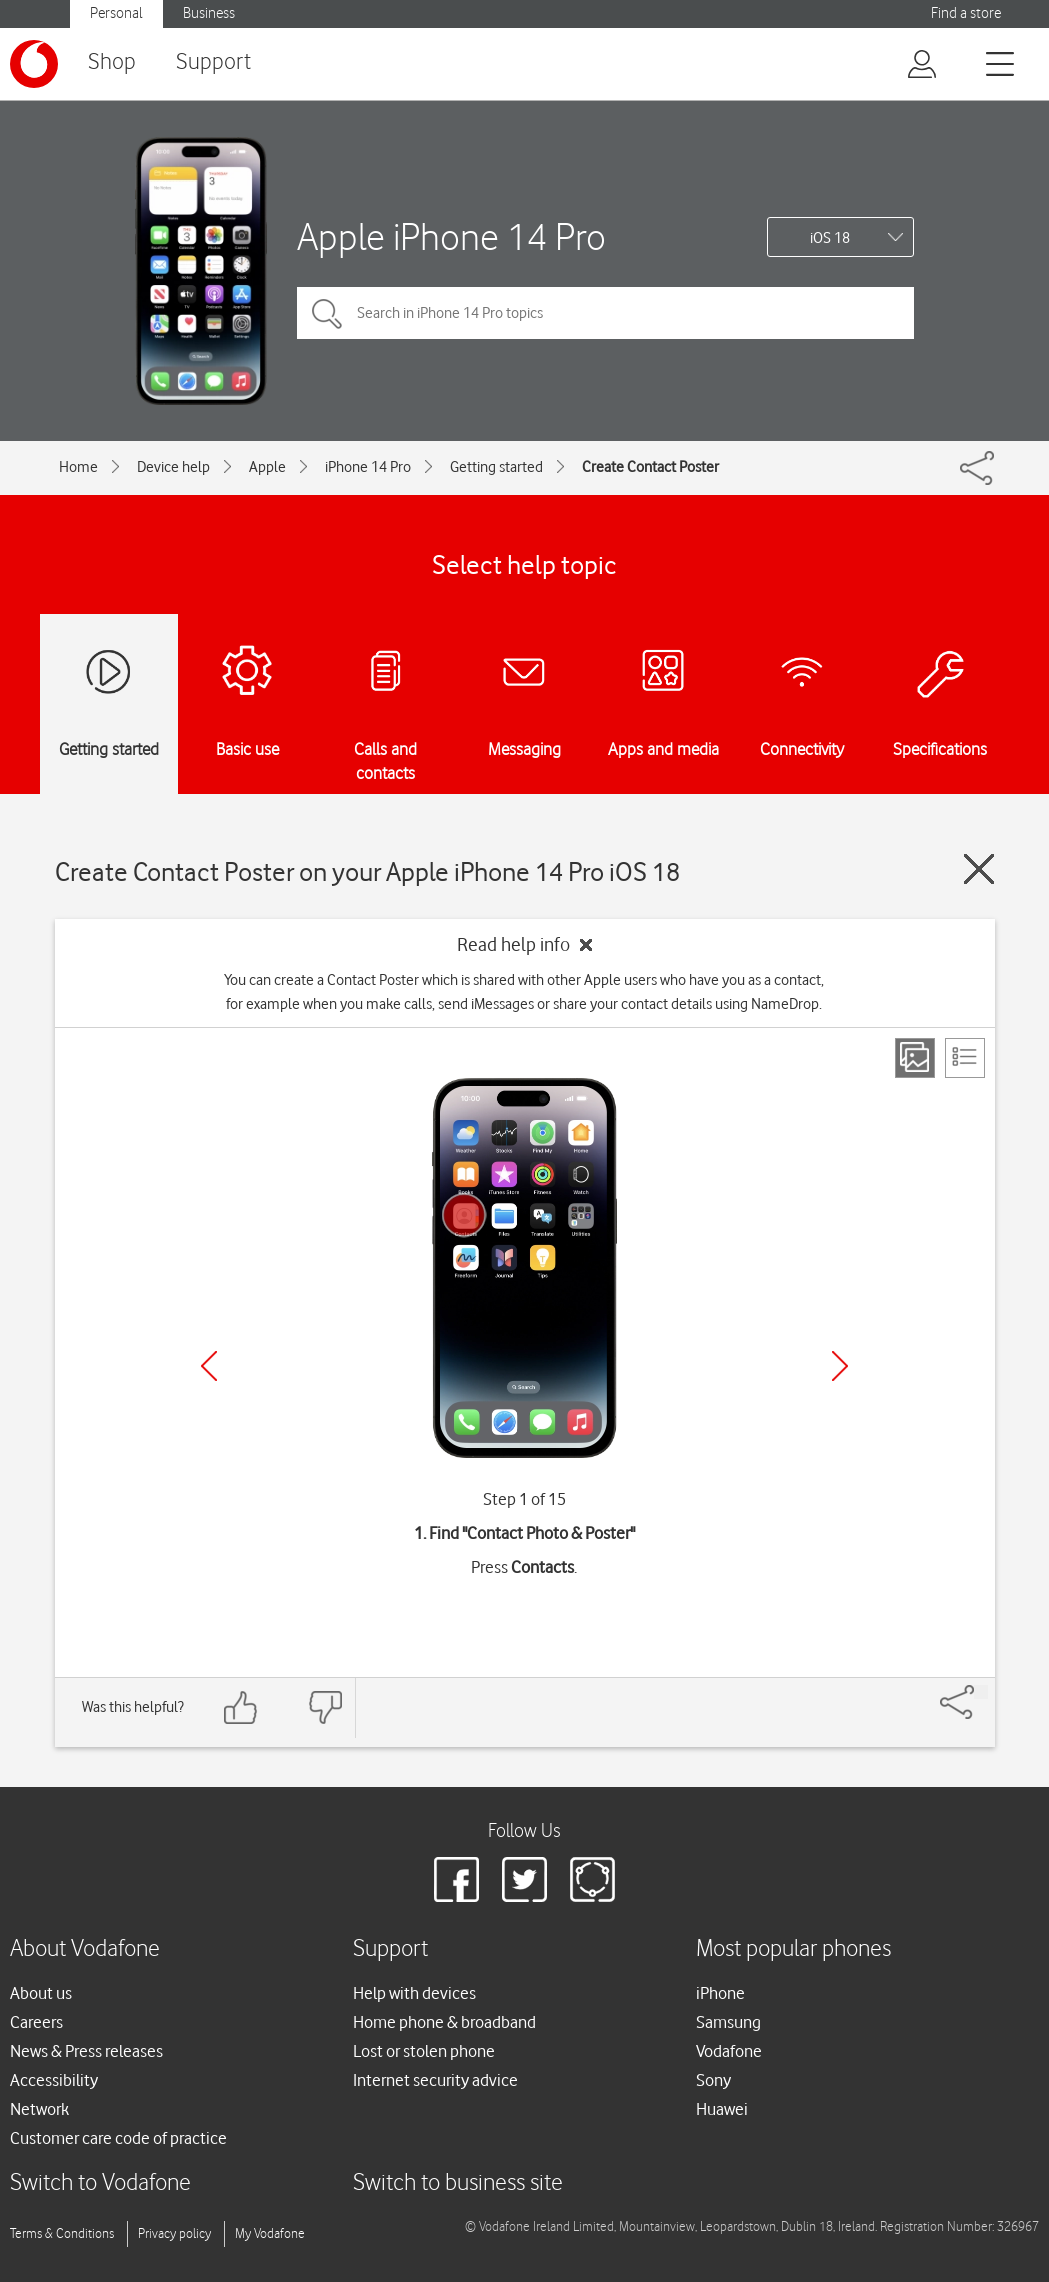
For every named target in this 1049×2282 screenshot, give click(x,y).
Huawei (722, 2109)
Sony (713, 2080)
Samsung (728, 2022)
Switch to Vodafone (100, 2183)
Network (39, 2109)
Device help (173, 467)
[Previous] (209, 1366)
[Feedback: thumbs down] (325, 1707)
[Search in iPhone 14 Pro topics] (605, 313)
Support (213, 62)
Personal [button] (116, 13)
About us (41, 1993)
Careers (36, 2022)
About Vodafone (85, 1949)
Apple (267, 467)
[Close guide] (979, 869)
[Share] (981, 1692)
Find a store (966, 13)
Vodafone (729, 2051)
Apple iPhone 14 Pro (451, 236)
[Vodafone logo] (34, 64)
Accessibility (54, 2080)
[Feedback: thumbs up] (241, 1707)
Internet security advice (435, 2080)
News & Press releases (86, 2051)
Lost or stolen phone (424, 2051)
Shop (112, 62)
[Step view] (915, 1058)
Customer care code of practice (118, 2138)
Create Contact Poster (650, 467)
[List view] (965, 1058)
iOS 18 (830, 238)
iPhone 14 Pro (368, 467)
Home (78, 467)
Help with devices (414, 1993)
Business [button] (209, 13)
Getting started (496, 467)
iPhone (720, 1993)
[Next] (840, 1366)
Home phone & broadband (444, 2022)
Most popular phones (793, 1949)
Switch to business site (458, 2183)
